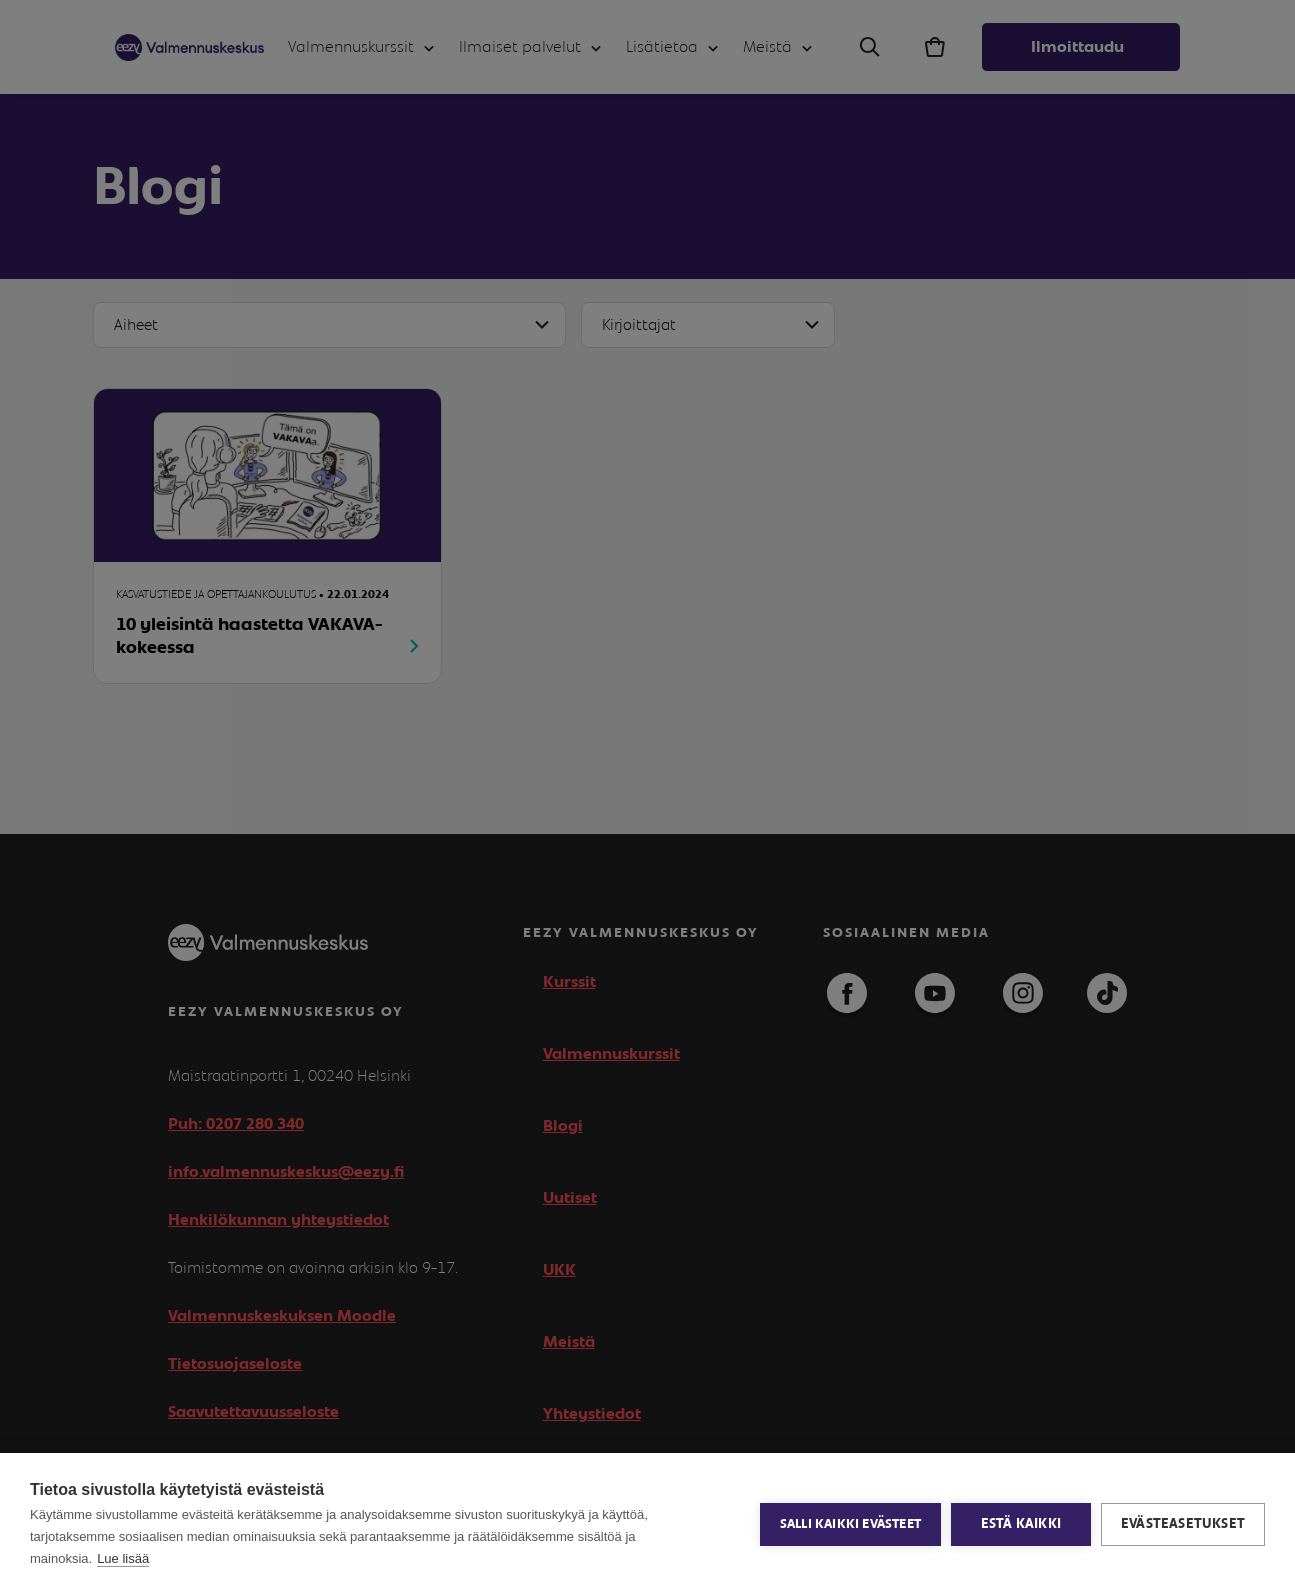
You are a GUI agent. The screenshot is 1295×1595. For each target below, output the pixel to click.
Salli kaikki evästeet (850, 1524)
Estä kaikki (1021, 1524)
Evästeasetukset (1183, 1524)
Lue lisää (123, 1558)
